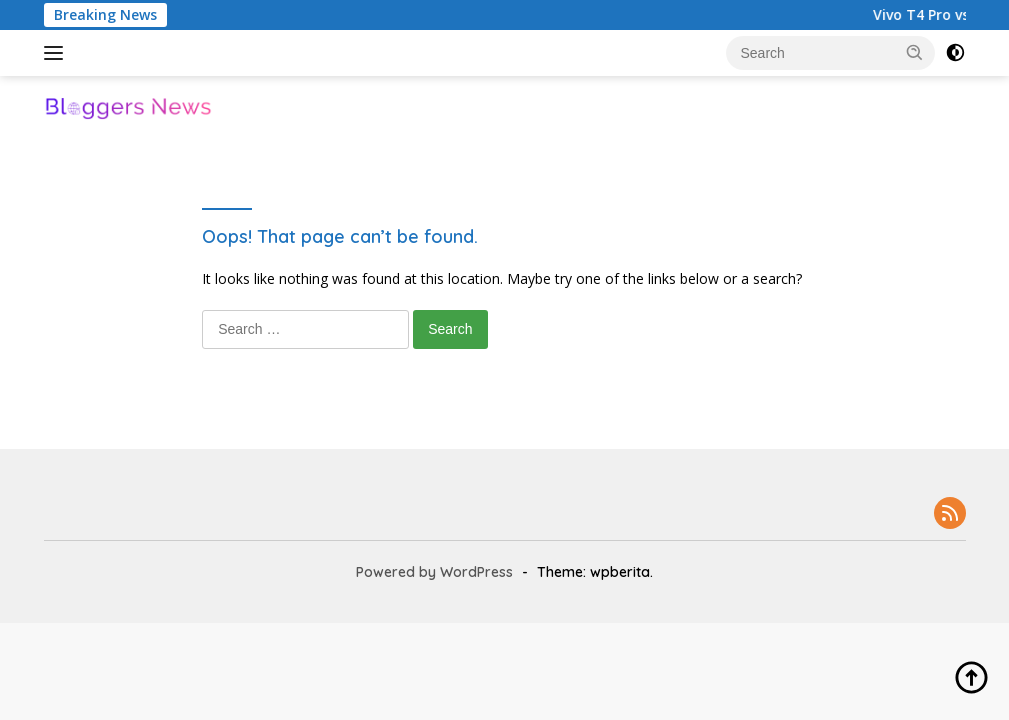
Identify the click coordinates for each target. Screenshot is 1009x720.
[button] (915, 52)
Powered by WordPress (434, 572)
